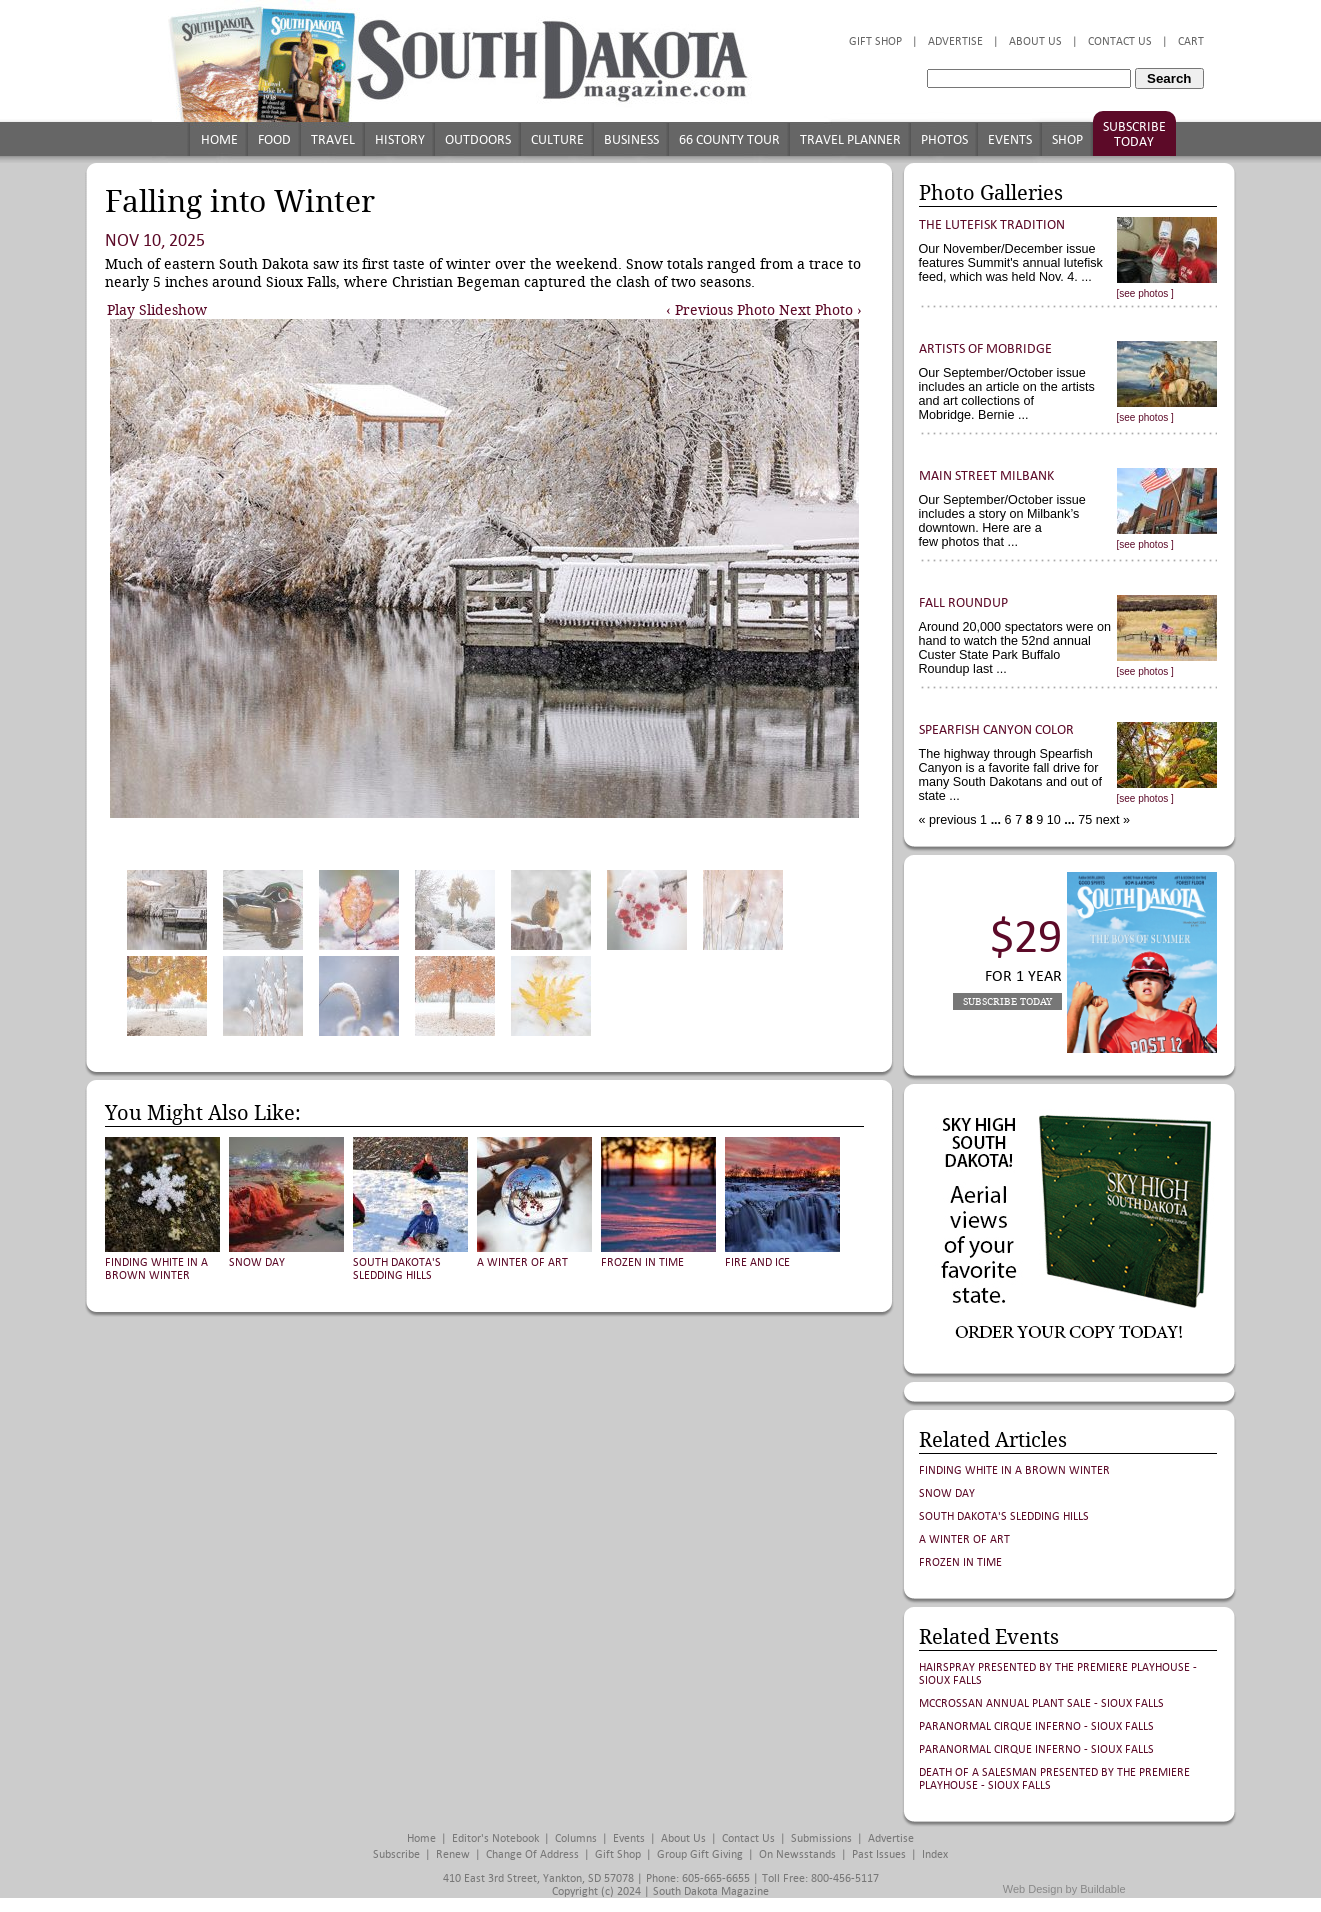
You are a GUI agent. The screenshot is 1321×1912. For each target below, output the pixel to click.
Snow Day (257, 1262)
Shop (1067, 139)
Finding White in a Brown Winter (156, 1269)
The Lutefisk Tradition (992, 224)
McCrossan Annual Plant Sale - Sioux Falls (1041, 1703)
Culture (557, 139)
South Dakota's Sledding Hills (397, 1269)
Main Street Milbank (986, 475)
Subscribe (396, 1854)
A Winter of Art (522, 1262)
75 (1084, 820)
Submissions (821, 1838)
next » (1111, 820)
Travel (333, 139)
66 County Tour (729, 139)
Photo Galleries (991, 193)
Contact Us (1120, 41)
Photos (944, 139)
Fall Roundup (963, 602)
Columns (576, 1838)
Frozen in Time (642, 1262)
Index (935, 1854)
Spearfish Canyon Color (996, 729)
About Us (1035, 41)
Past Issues (879, 1854)
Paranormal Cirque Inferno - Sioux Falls (1036, 1726)
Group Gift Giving (700, 1854)
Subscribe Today (1134, 134)
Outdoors (478, 139)
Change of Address (532, 1854)
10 (1052, 820)
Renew (453, 1854)
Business (631, 139)
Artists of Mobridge (985, 348)
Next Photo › (820, 310)
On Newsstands (797, 1854)
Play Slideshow (157, 310)
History (400, 139)
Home (219, 139)
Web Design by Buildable (1064, 1889)
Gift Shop (875, 41)
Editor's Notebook (495, 1838)
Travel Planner (850, 139)
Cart (1191, 41)
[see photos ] (1145, 293)
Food (274, 139)
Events (1010, 139)
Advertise (955, 41)
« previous (950, 820)
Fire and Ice (757, 1262)
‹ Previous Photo (720, 310)
